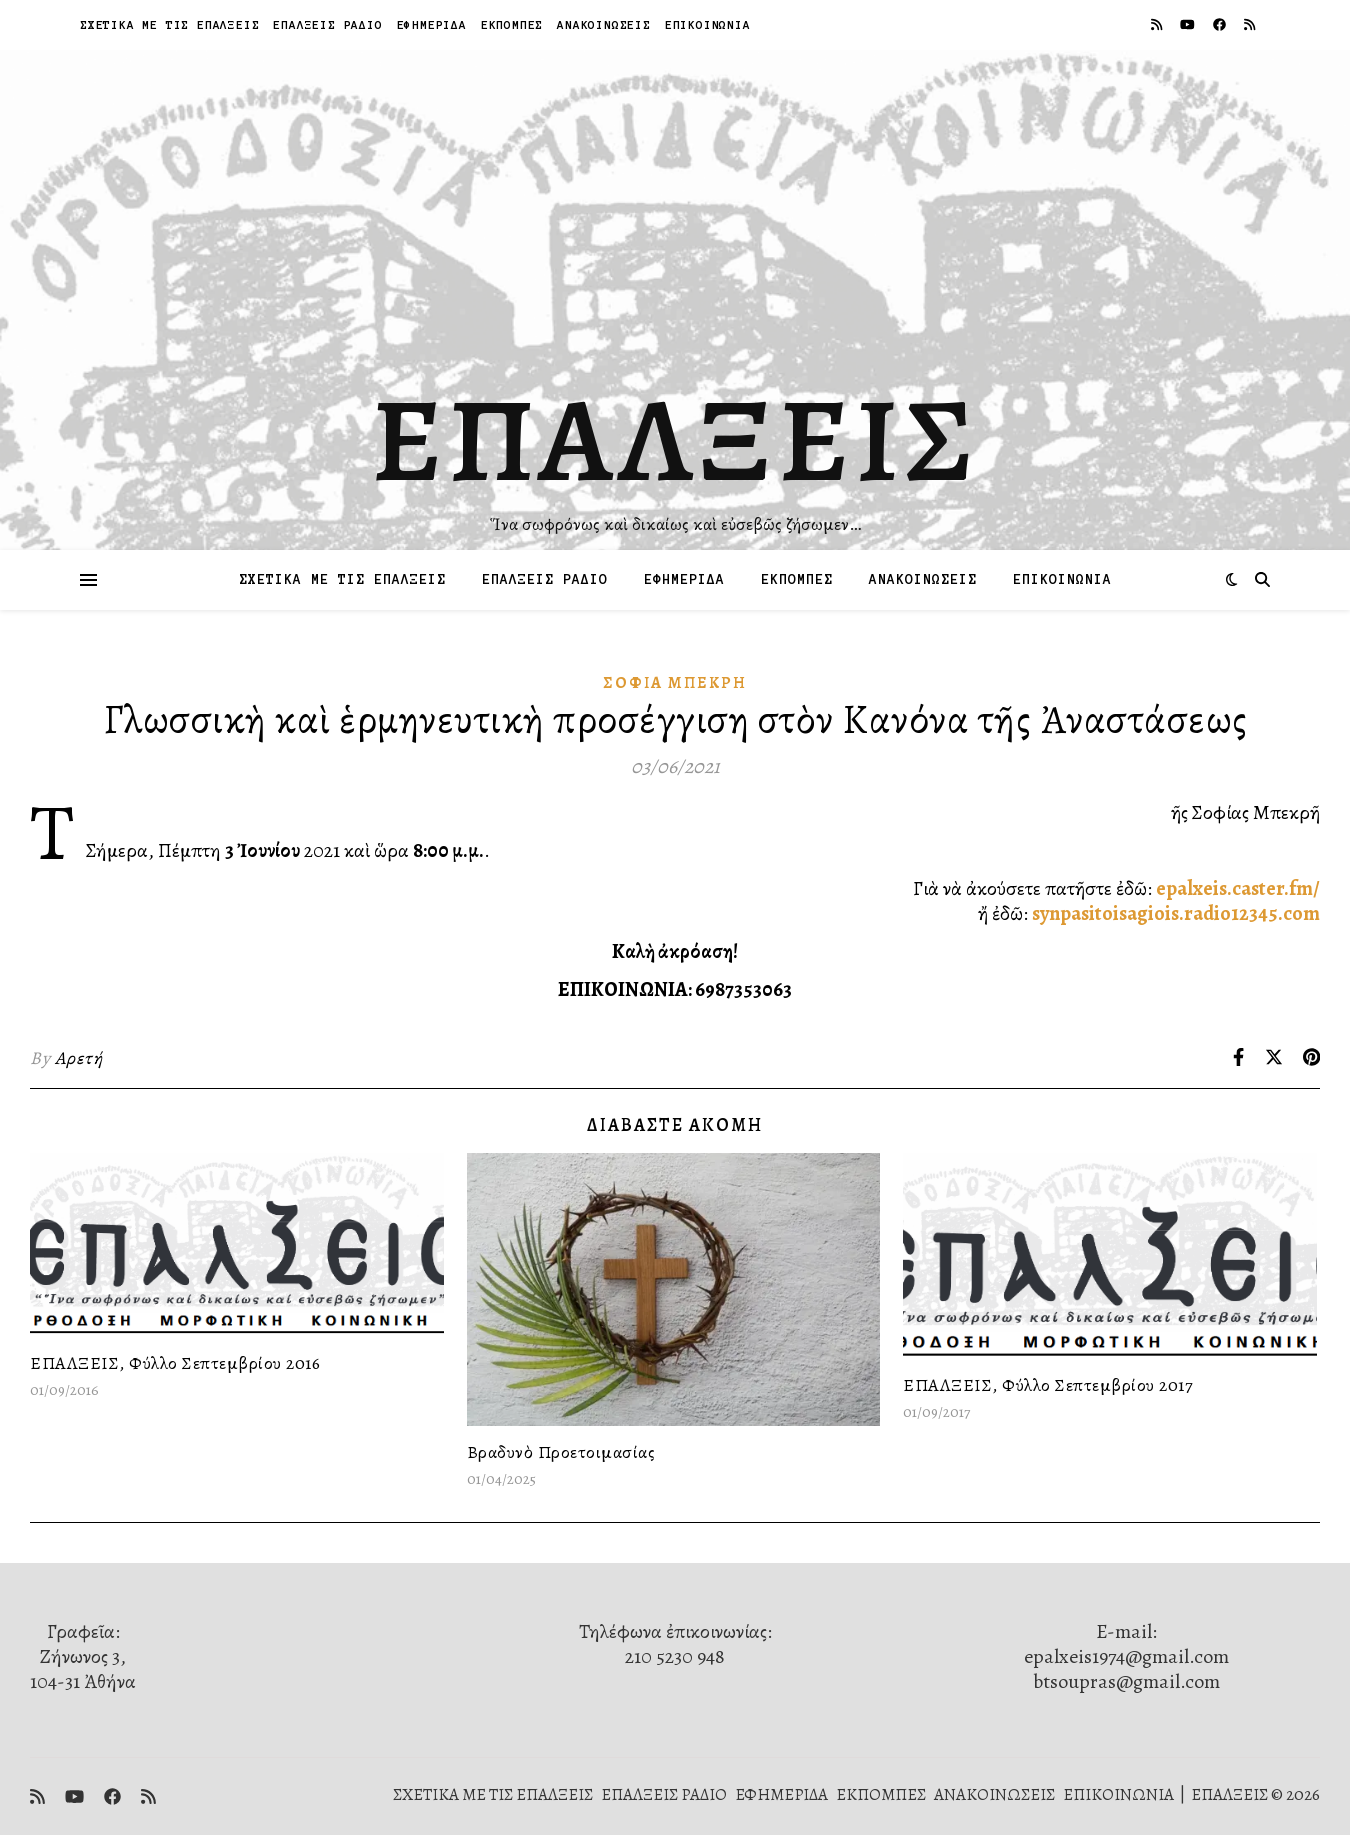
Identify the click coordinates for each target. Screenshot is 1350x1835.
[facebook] (1221, 24)
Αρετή (79, 1058)
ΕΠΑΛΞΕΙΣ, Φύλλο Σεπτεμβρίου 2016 (175, 1363)
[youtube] (1189, 24)
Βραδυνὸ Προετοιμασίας (561, 1452)
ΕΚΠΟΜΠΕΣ (512, 24)
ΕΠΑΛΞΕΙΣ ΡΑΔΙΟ (327, 24)
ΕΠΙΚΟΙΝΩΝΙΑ (708, 24)
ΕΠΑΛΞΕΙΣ (675, 440)
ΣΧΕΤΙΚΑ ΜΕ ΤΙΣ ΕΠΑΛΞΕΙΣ (169, 24)
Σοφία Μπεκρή (675, 683)
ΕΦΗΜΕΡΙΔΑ (432, 24)
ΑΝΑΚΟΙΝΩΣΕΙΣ (604, 24)
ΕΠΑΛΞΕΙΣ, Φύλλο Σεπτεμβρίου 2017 (1048, 1385)
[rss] (1158, 24)
